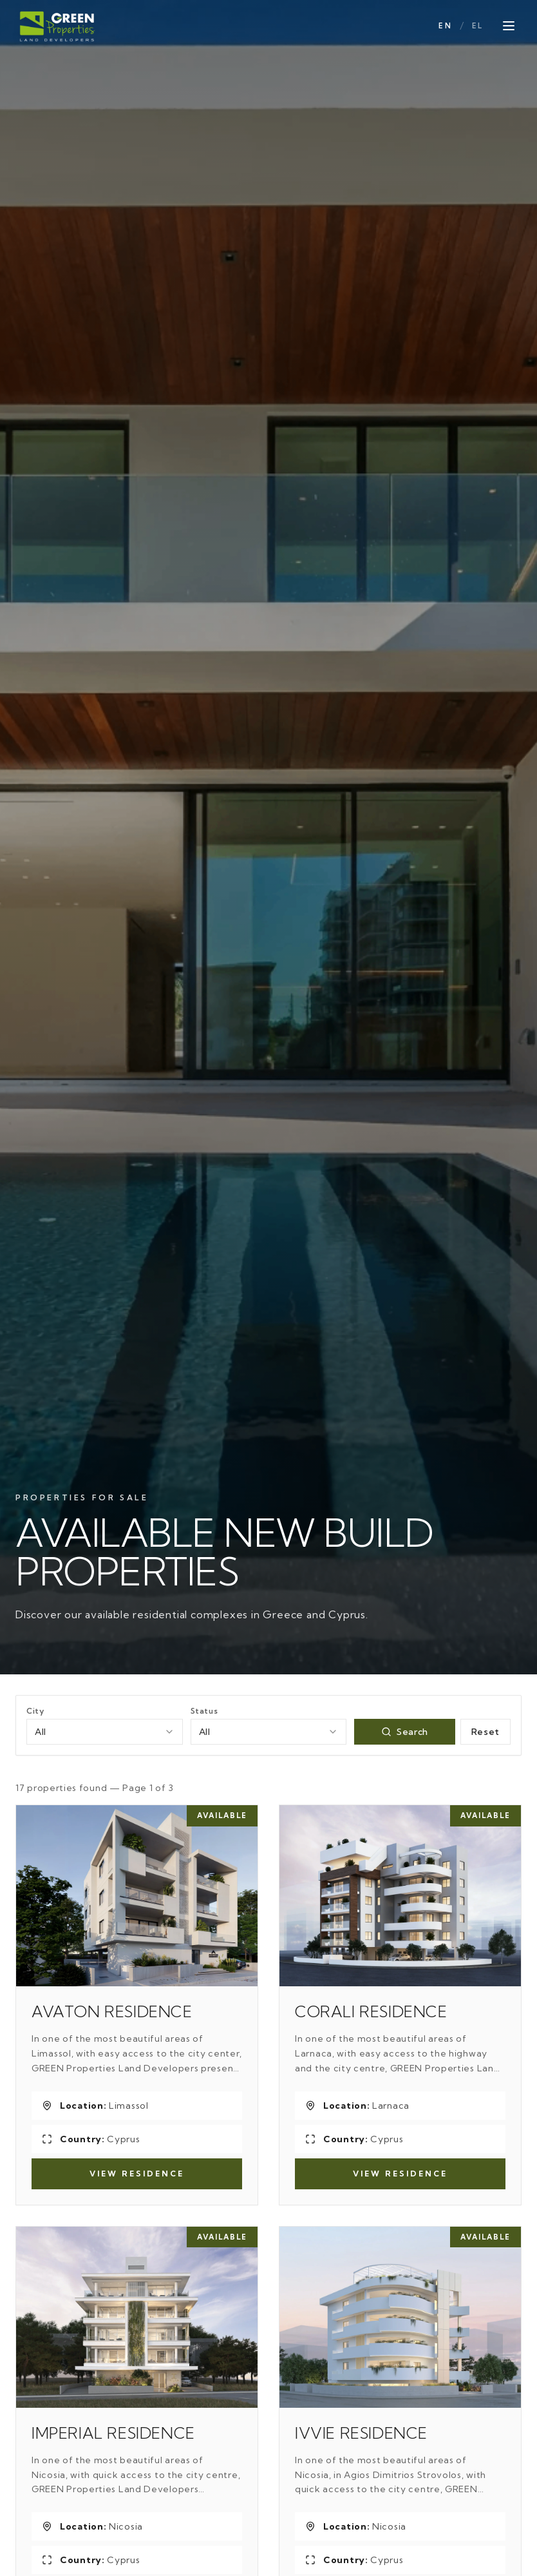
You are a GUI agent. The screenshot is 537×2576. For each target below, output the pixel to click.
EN (444, 25)
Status (204, 1711)
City (35, 1711)
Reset (485, 1732)
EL (477, 25)
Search (404, 1732)
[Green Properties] (57, 26)
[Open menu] (509, 26)
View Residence (137, 2173)
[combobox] (104, 1732)
